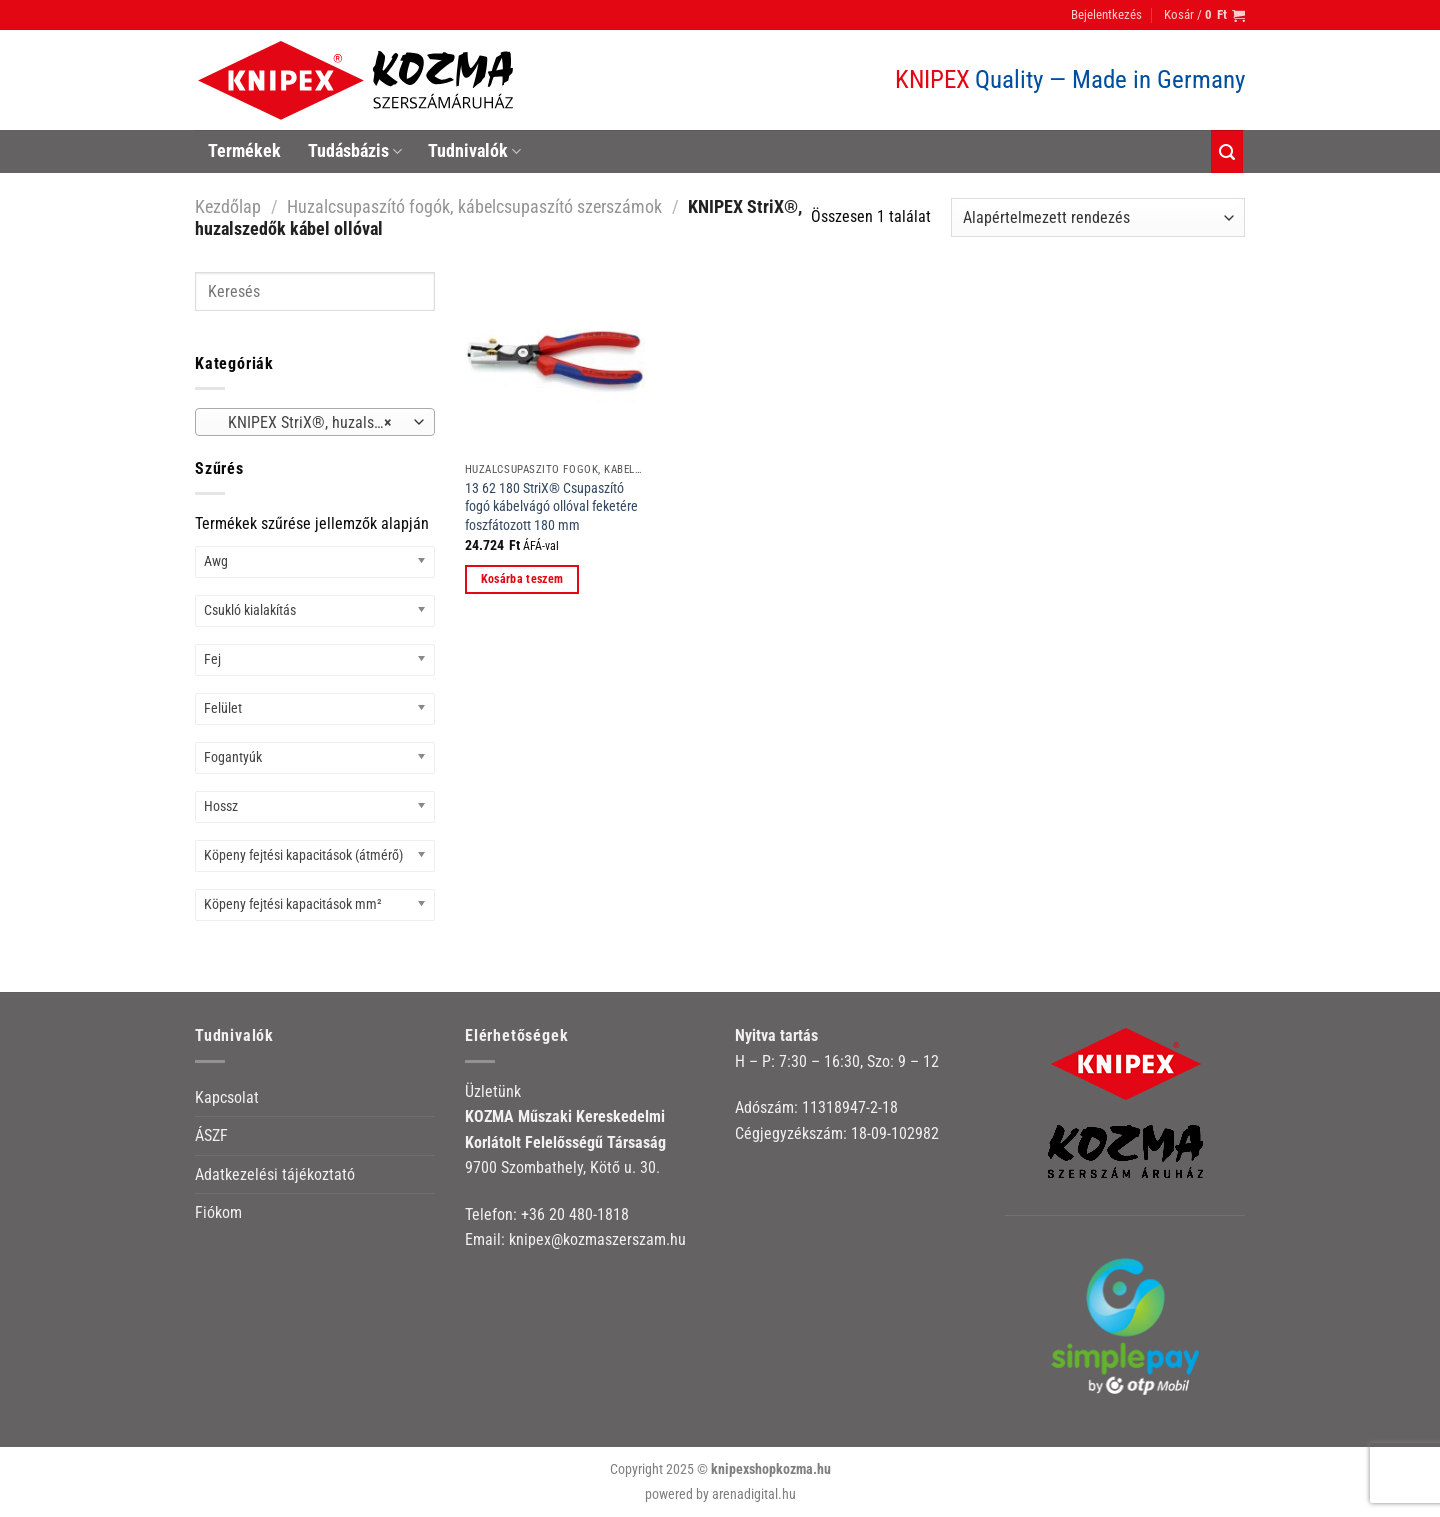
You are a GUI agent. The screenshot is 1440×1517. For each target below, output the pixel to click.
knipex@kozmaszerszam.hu (597, 1239)
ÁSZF (211, 1135)
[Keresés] (1227, 151)
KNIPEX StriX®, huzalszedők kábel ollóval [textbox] (314, 423)
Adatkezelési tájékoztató (275, 1174)
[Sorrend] (1098, 217)
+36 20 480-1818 (575, 1214)
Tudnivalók (474, 151)
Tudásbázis (355, 151)
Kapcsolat (227, 1097)
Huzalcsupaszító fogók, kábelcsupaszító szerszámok (474, 206)
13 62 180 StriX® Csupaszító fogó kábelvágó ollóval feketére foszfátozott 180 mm (551, 507)
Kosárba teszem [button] (522, 579)
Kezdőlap (228, 206)
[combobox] (315, 422)
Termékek (244, 151)
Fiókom (218, 1212)
